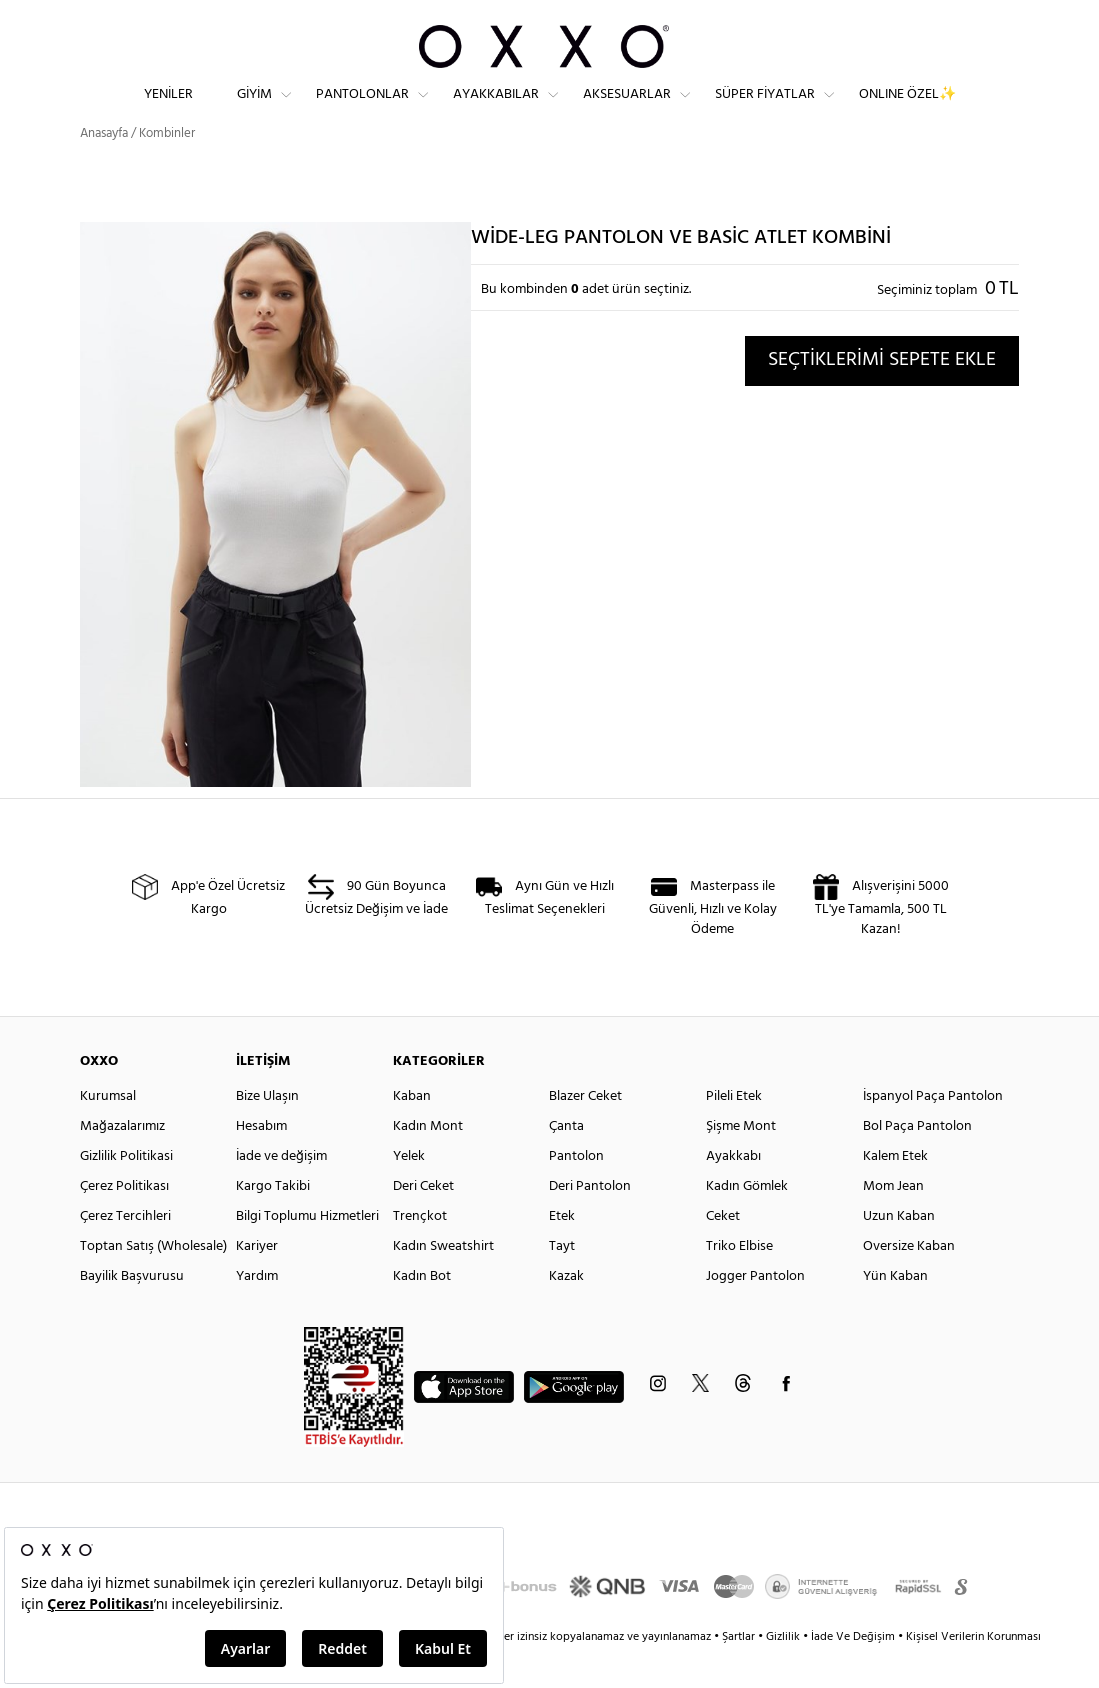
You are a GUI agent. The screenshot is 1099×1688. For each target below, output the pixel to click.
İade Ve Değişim (853, 1673)
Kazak (566, 1312)
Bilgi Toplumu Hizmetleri (307, 1252)
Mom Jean (893, 1222)
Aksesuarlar (627, 110)
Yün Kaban (895, 1312)
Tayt (562, 1282)
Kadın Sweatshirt (443, 1282)
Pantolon (576, 1192)
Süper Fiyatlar (765, 110)
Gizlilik (784, 1673)
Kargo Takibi (273, 1222)
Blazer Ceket (585, 1132)
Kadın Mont (428, 1162)
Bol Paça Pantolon (917, 1162)
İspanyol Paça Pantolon (933, 1132)
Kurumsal (108, 1132)
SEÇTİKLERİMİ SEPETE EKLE (882, 396)
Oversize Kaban (909, 1282)
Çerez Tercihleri (125, 1252)
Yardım (257, 1312)
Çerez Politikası (124, 1222)
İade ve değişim (281, 1192)
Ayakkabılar (496, 110)
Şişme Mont (741, 1162)
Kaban (412, 1132)
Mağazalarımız (122, 1162)
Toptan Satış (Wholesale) (153, 1282)
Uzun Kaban (899, 1252)
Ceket (723, 1252)
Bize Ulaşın (267, 1132)
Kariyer (257, 1282)
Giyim (254, 110)
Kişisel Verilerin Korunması (973, 1673)
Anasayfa (104, 169)
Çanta (566, 1162)
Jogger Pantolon (755, 1312)
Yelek (409, 1192)
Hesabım (261, 1162)
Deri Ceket (423, 1222)
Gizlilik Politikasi (126, 1192)
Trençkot (420, 1252)
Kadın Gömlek (747, 1222)
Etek (562, 1252)
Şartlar (740, 1673)
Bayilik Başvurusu (132, 1312)
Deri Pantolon (590, 1222)
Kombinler (167, 169)
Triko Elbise (739, 1282)
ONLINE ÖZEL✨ (907, 110)
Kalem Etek (895, 1192)
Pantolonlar (362, 110)
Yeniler (168, 110)
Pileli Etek (734, 1132)
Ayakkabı (733, 1192)
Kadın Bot (422, 1312)
